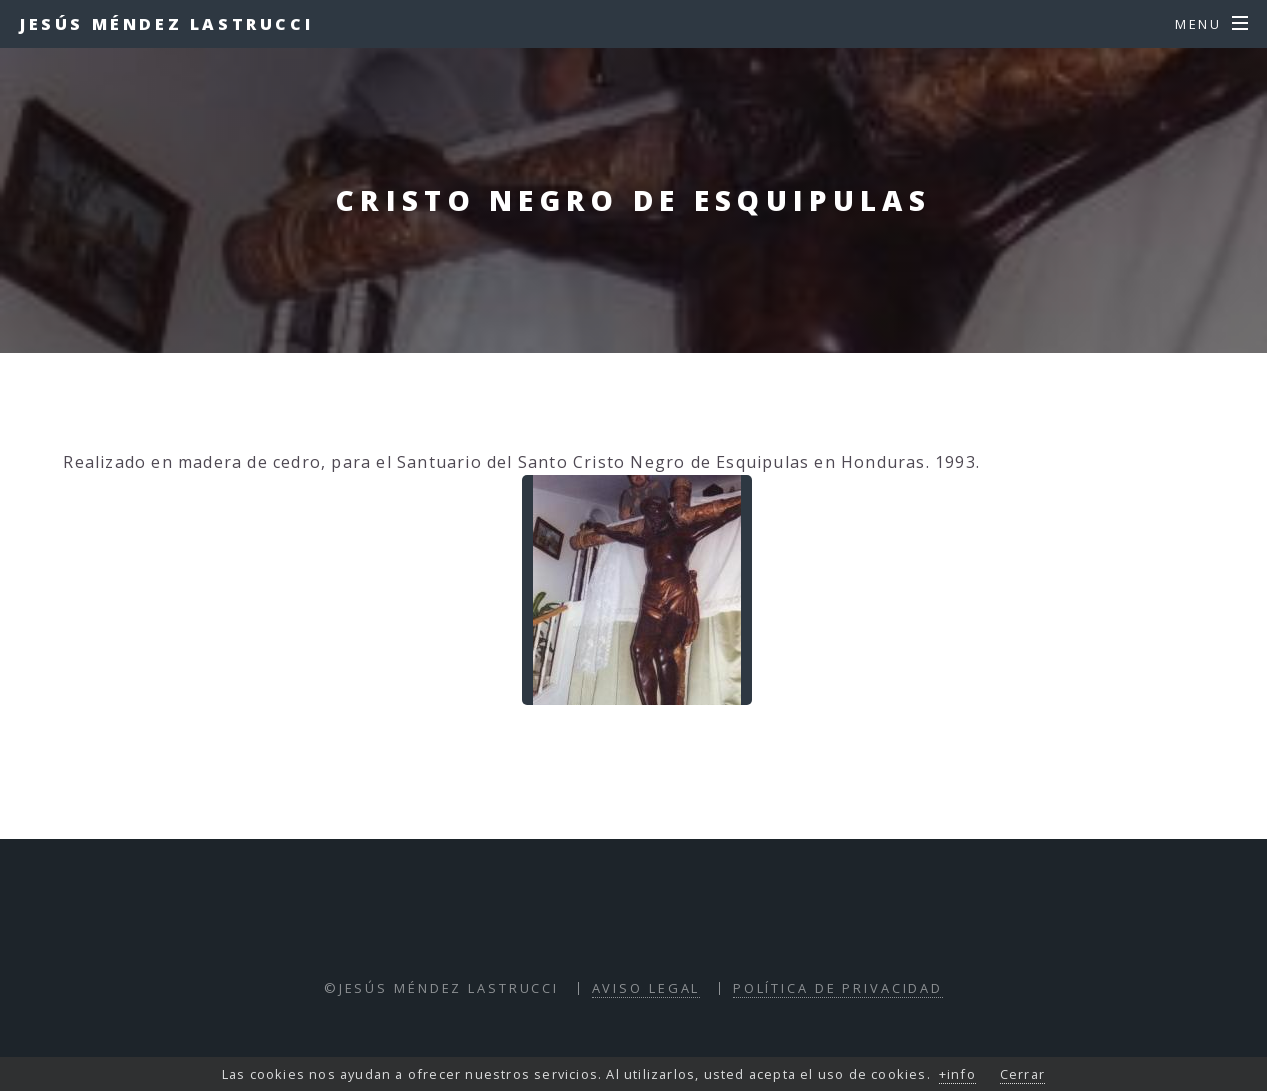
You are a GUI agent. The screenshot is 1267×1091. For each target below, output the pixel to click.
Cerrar (1022, 1074)
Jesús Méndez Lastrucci (166, 24)
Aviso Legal (646, 988)
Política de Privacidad (838, 988)
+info (957, 1074)
